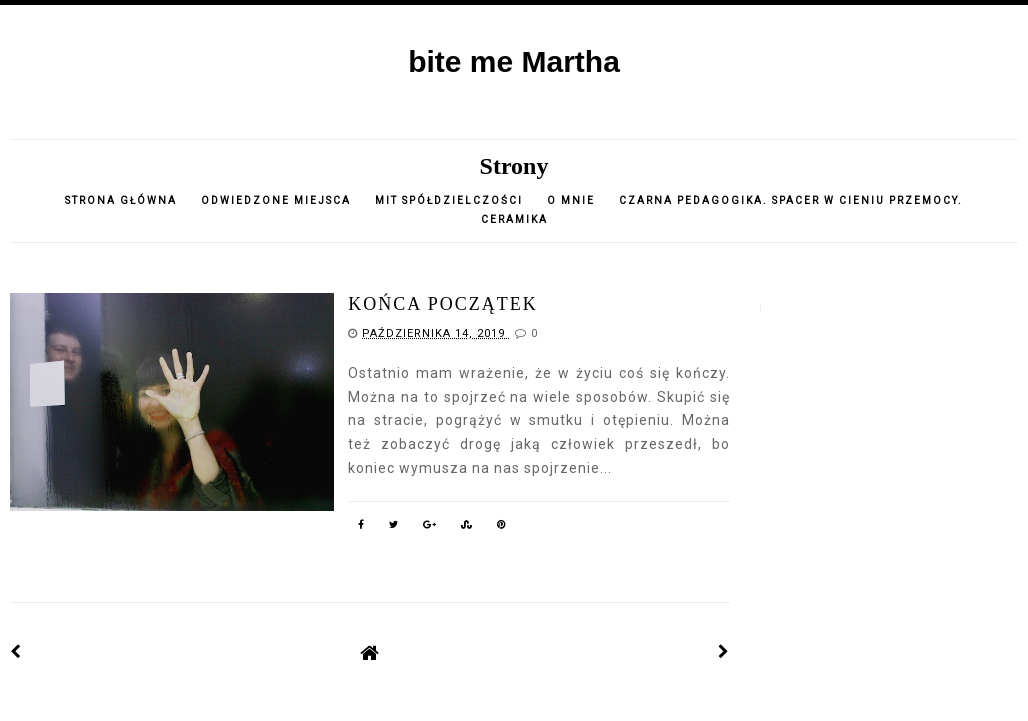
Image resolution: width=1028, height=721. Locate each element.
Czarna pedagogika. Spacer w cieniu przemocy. (791, 200)
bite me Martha (514, 61)
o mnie (573, 200)
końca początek (443, 304)
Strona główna (121, 200)
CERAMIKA (514, 219)
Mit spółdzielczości (449, 200)
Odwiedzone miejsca (276, 200)
